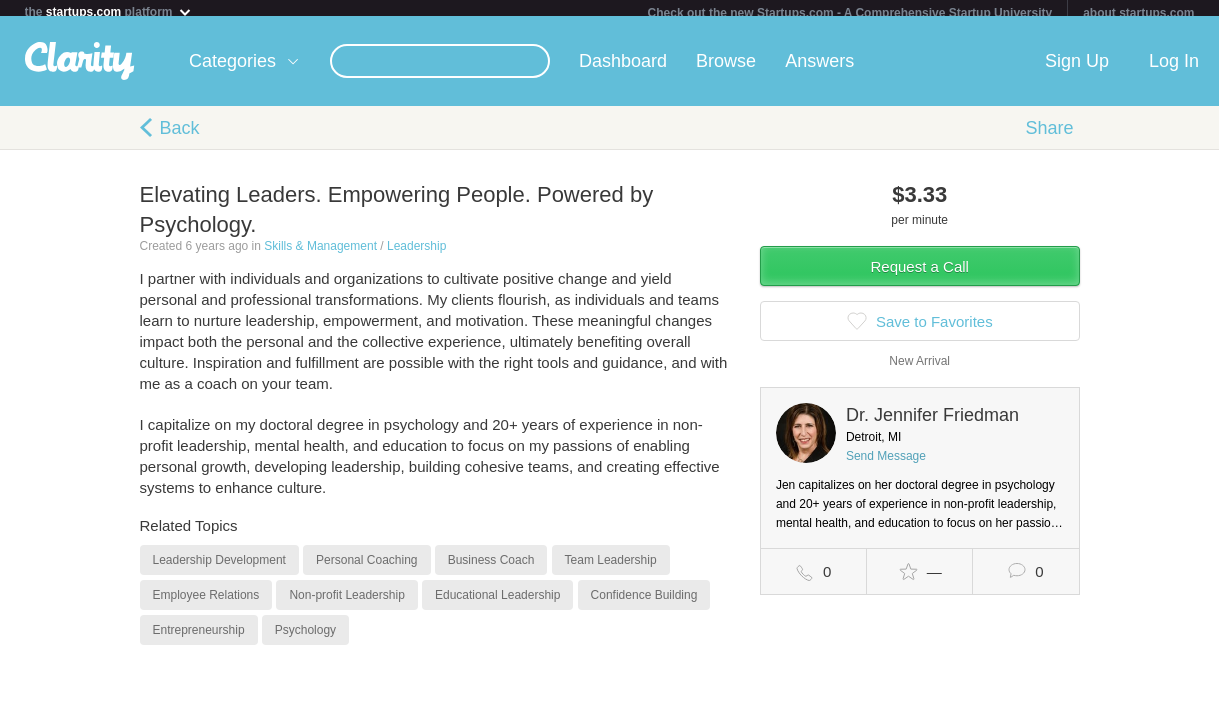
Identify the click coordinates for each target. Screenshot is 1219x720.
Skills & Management (320, 254)
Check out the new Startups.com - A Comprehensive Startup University (850, 13)
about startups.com (1138, 13)
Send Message (886, 464)
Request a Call (920, 274)
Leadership (416, 254)
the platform (109, 11)
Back (180, 136)
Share (1049, 136)
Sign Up (1077, 69)
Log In (1174, 69)
